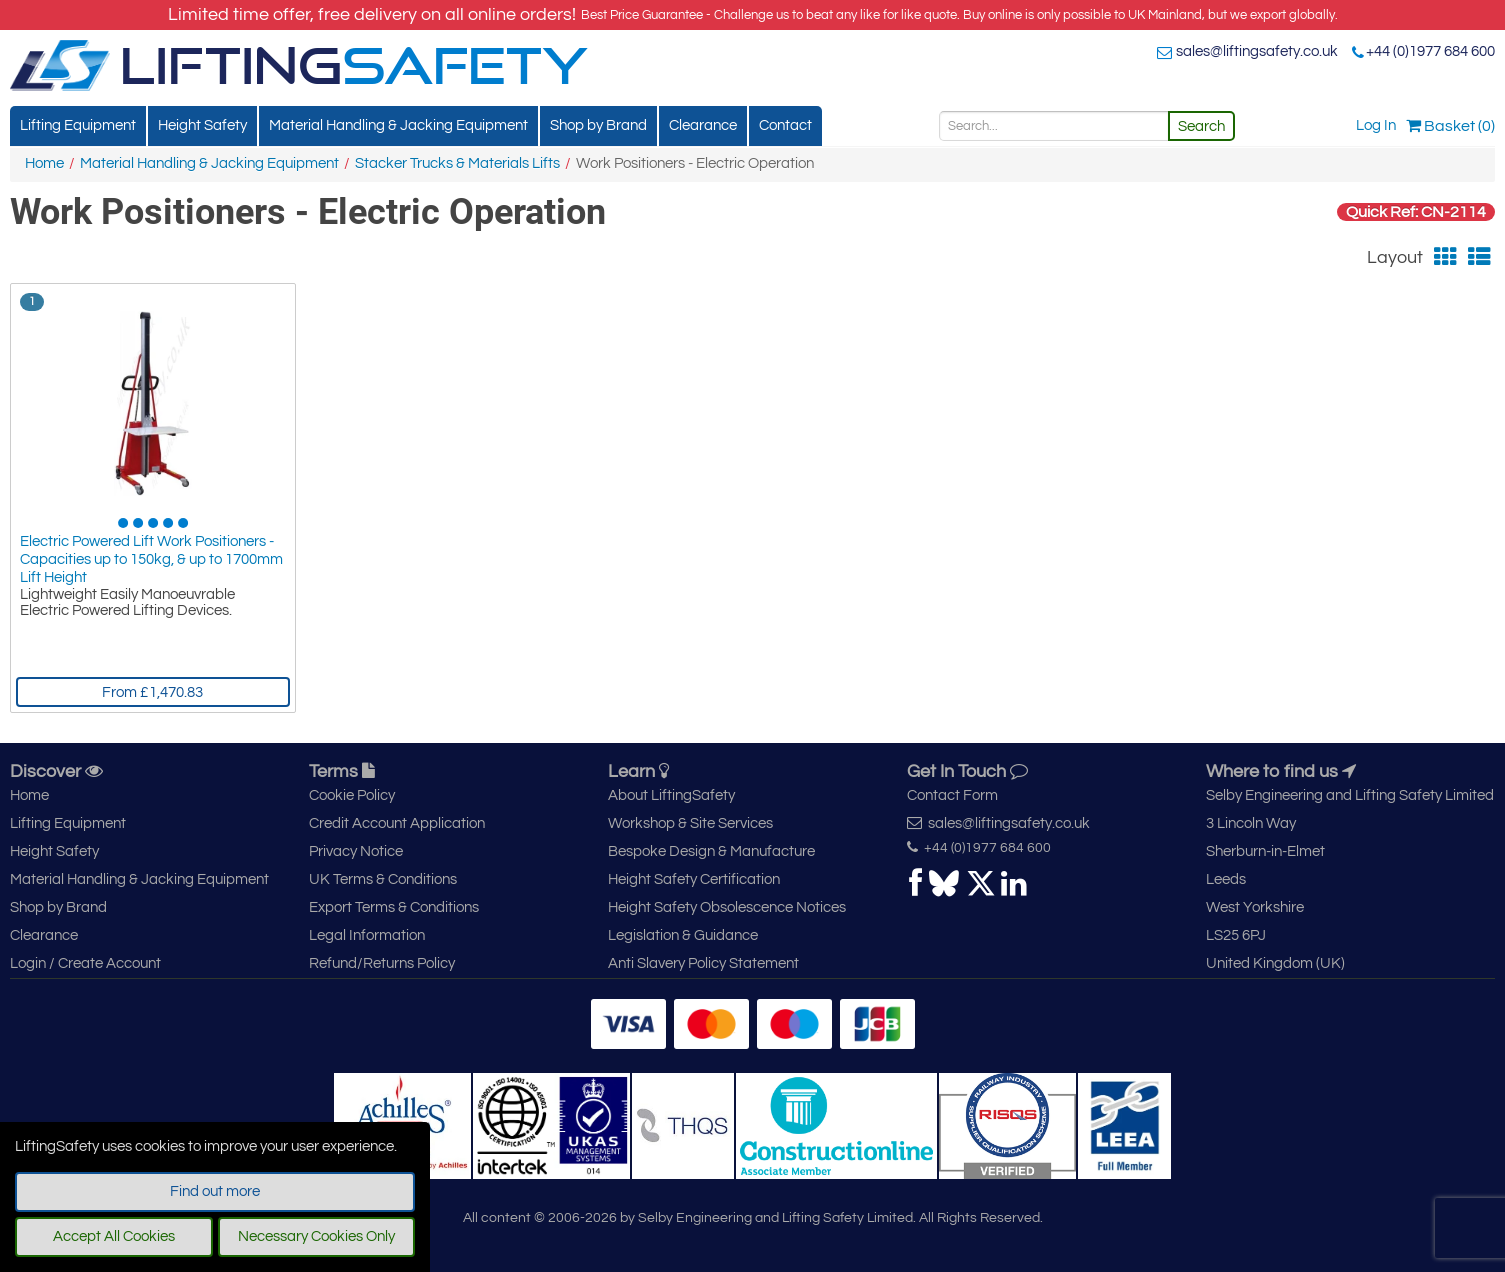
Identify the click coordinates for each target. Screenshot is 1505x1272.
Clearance (703, 125)
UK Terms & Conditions (383, 879)
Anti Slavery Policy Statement (703, 963)
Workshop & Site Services (690, 823)
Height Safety (202, 125)
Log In (1376, 125)
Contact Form (952, 795)
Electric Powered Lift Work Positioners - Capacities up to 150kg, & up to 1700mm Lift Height (151, 559)
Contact (785, 125)
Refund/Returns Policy (382, 963)
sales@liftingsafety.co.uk (1257, 51)
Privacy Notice (356, 851)
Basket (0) (1450, 126)
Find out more (215, 1191)
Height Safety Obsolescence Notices (727, 907)
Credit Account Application (397, 823)
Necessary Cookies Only (316, 1236)
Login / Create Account (85, 963)
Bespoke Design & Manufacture (711, 851)
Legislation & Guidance (683, 935)
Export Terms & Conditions (394, 907)
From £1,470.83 (152, 692)
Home (44, 163)
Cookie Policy (352, 795)
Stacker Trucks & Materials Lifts (457, 163)
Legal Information (367, 935)
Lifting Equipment (78, 125)
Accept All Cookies (114, 1236)
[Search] (1054, 126)
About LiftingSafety (671, 795)
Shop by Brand (598, 125)
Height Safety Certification (694, 879)
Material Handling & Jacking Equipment (398, 125)
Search (1201, 126)
